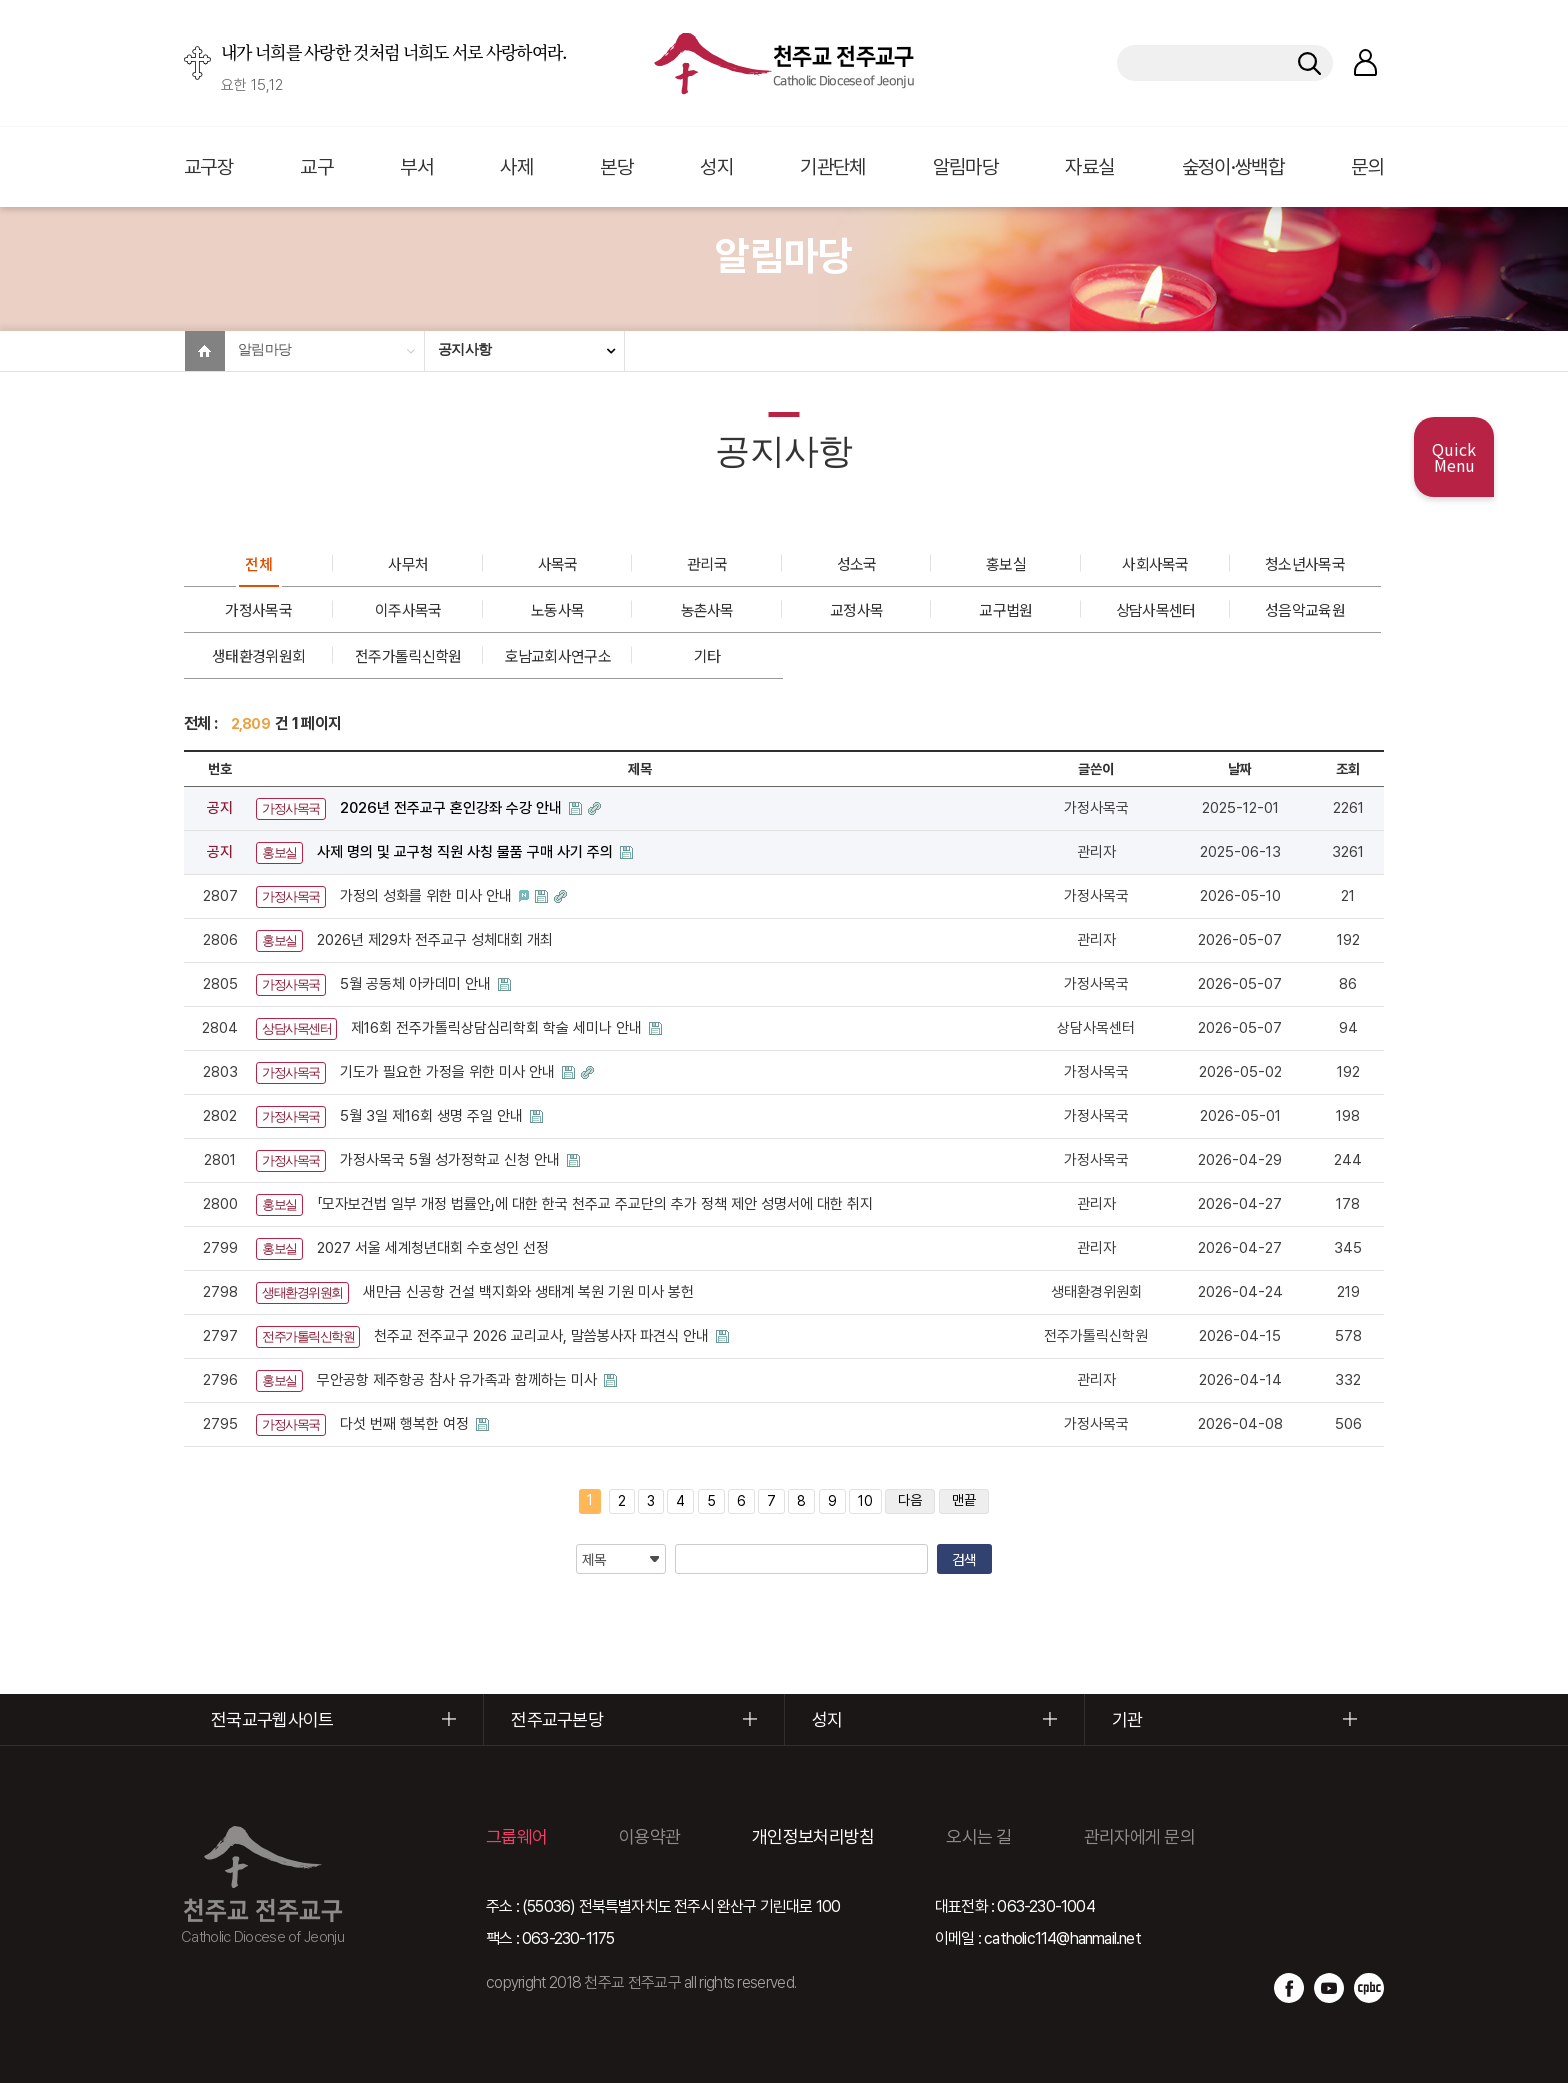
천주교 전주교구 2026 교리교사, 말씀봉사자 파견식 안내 (543, 1336)
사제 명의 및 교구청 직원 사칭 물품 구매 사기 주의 (467, 852)
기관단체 (832, 167)
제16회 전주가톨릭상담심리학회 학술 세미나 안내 (498, 1028)
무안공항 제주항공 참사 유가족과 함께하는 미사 (459, 1380)
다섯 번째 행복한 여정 (406, 1424)
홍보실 (1006, 563)
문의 (1367, 167)
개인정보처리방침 (813, 1836)
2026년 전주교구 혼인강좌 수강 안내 (453, 808)
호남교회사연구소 (557, 655)
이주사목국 (408, 609)
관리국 (707, 563)
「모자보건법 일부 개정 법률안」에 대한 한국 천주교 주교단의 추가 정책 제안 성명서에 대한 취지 (595, 1204)
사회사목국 (1155, 563)
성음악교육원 (1305, 609)
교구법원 (1005, 609)
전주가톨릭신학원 (408, 655)
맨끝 (964, 1500)
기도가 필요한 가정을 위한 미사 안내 (449, 1072)
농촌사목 (707, 609)
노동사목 (557, 609)
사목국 (558, 563)
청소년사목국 (1305, 563)
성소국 (857, 563)
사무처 (408, 563)
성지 (716, 167)
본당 (616, 167)
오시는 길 (979, 1836)
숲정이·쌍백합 (1233, 167)
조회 (1348, 769)
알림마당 (965, 167)
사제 (516, 167)
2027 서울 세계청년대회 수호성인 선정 (433, 1248)
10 (865, 1501)
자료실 (1089, 167)
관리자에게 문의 (1139, 1836)
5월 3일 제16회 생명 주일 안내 (433, 1116)
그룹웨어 (516, 1836)
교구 (316, 167)
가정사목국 (258, 609)
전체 (258, 563)
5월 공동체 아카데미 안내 (417, 984)
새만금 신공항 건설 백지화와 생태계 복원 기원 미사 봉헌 (528, 1292)
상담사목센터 (1156, 609)
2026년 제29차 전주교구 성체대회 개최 (435, 940)
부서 (416, 167)
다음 (910, 1500)
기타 (707, 655)
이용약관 (649, 1836)
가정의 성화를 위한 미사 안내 (428, 896)
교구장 (208, 167)
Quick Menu (1454, 457)
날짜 (1240, 769)
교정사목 (856, 609)
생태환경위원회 (258, 655)
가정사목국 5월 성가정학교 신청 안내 (452, 1160)
